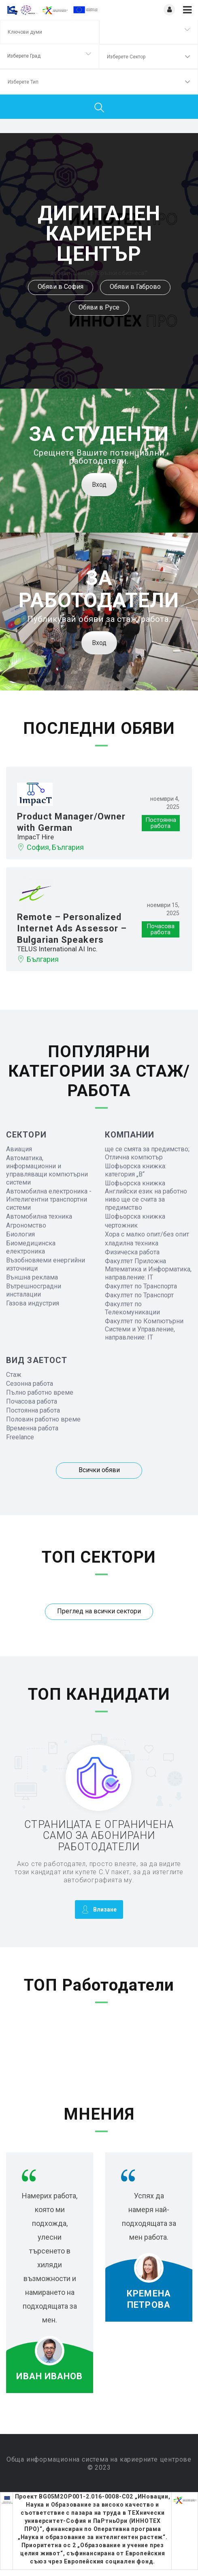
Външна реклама (32, 1277)
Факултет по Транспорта (141, 1286)
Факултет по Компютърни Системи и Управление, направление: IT (144, 1329)
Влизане (99, 1909)
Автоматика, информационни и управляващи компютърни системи (47, 1170)
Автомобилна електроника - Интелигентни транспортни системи (49, 1199)
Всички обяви (99, 1470)
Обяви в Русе (99, 307)
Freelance (20, 1437)
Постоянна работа (33, 1410)
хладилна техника (131, 1243)
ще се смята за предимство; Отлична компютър (147, 1153)
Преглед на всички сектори (99, 1611)
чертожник (121, 1225)
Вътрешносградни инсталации (33, 1290)
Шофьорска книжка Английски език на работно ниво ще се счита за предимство (146, 1195)
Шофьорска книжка (135, 1216)
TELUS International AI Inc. (57, 949)
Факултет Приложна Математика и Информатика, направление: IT (148, 1269)
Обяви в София (60, 286)
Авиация (19, 1149)
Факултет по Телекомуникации (132, 1308)
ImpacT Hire (35, 837)
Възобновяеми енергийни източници (45, 1264)
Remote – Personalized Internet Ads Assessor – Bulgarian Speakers (72, 928)
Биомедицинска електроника (30, 1247)
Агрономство (26, 1225)
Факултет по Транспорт (139, 1295)
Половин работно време (43, 1419)
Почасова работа (31, 1401)
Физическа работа (132, 1252)
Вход (99, 484)
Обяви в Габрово (135, 286)
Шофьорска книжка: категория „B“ (135, 1170)
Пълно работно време (39, 1392)
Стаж (13, 1374)
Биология (20, 1234)
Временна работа (32, 1428)
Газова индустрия (32, 1303)
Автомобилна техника (39, 1216)
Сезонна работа (29, 1383)
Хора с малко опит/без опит (147, 1234)
